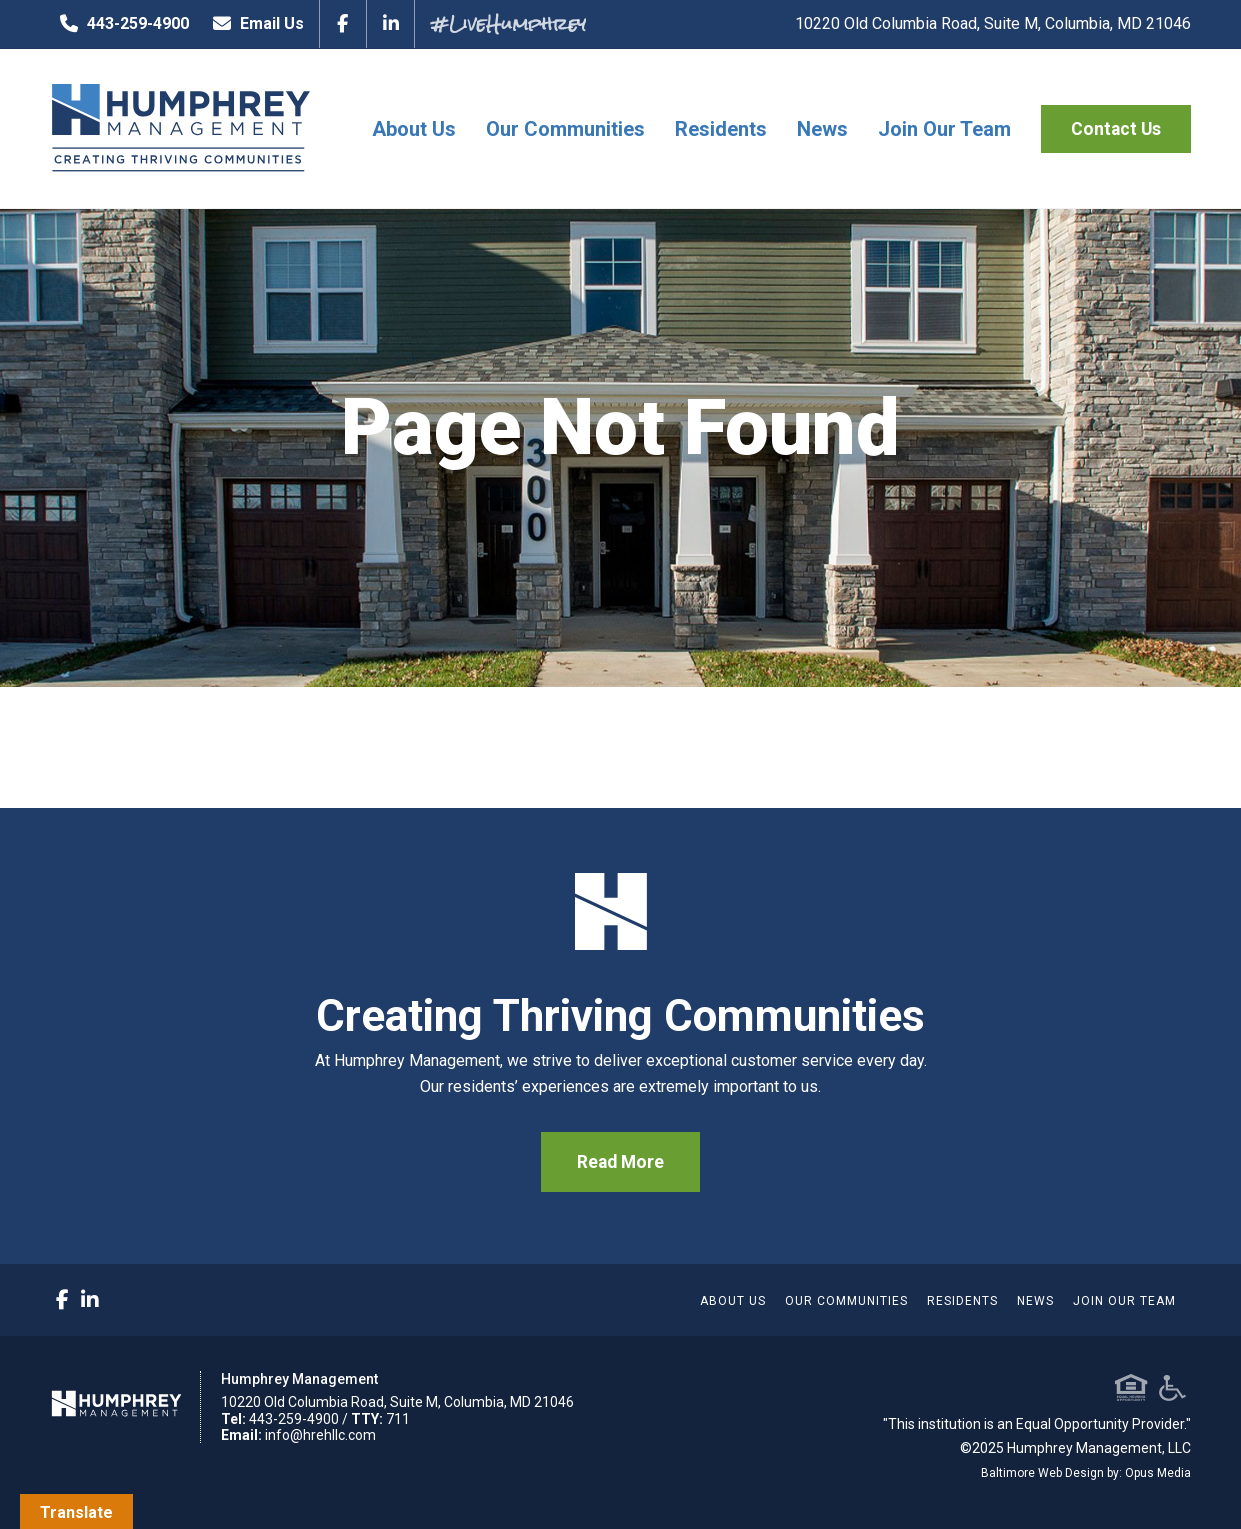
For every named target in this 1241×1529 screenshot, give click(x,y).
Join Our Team (944, 129)
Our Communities (565, 129)
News (822, 129)
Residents (721, 129)
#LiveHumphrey (508, 23)
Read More (620, 1162)
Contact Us (1116, 129)
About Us (414, 129)
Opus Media (1158, 1473)
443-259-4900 (120, 24)
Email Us (254, 24)
